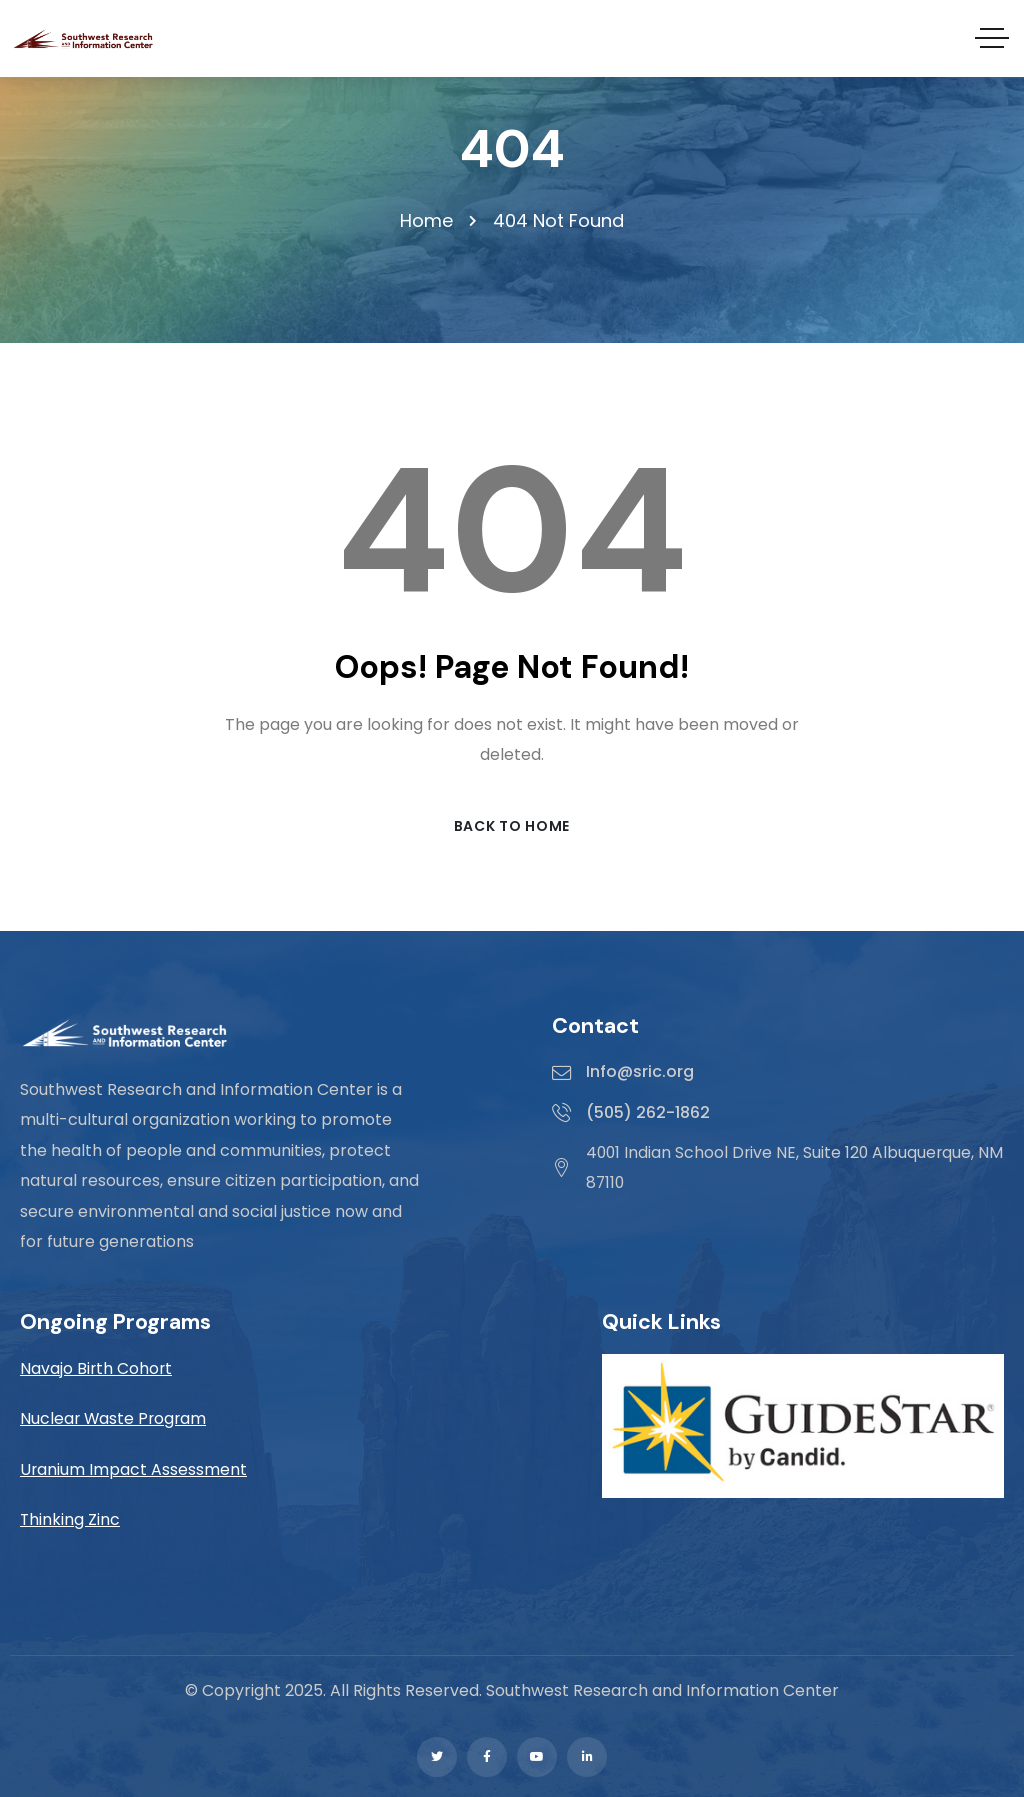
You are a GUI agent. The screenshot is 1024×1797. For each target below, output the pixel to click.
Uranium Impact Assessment (134, 1469)
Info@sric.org (640, 1072)
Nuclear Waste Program (115, 1419)
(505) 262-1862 (648, 1112)
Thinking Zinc (70, 1519)
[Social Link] (437, 1757)
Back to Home (512, 826)
